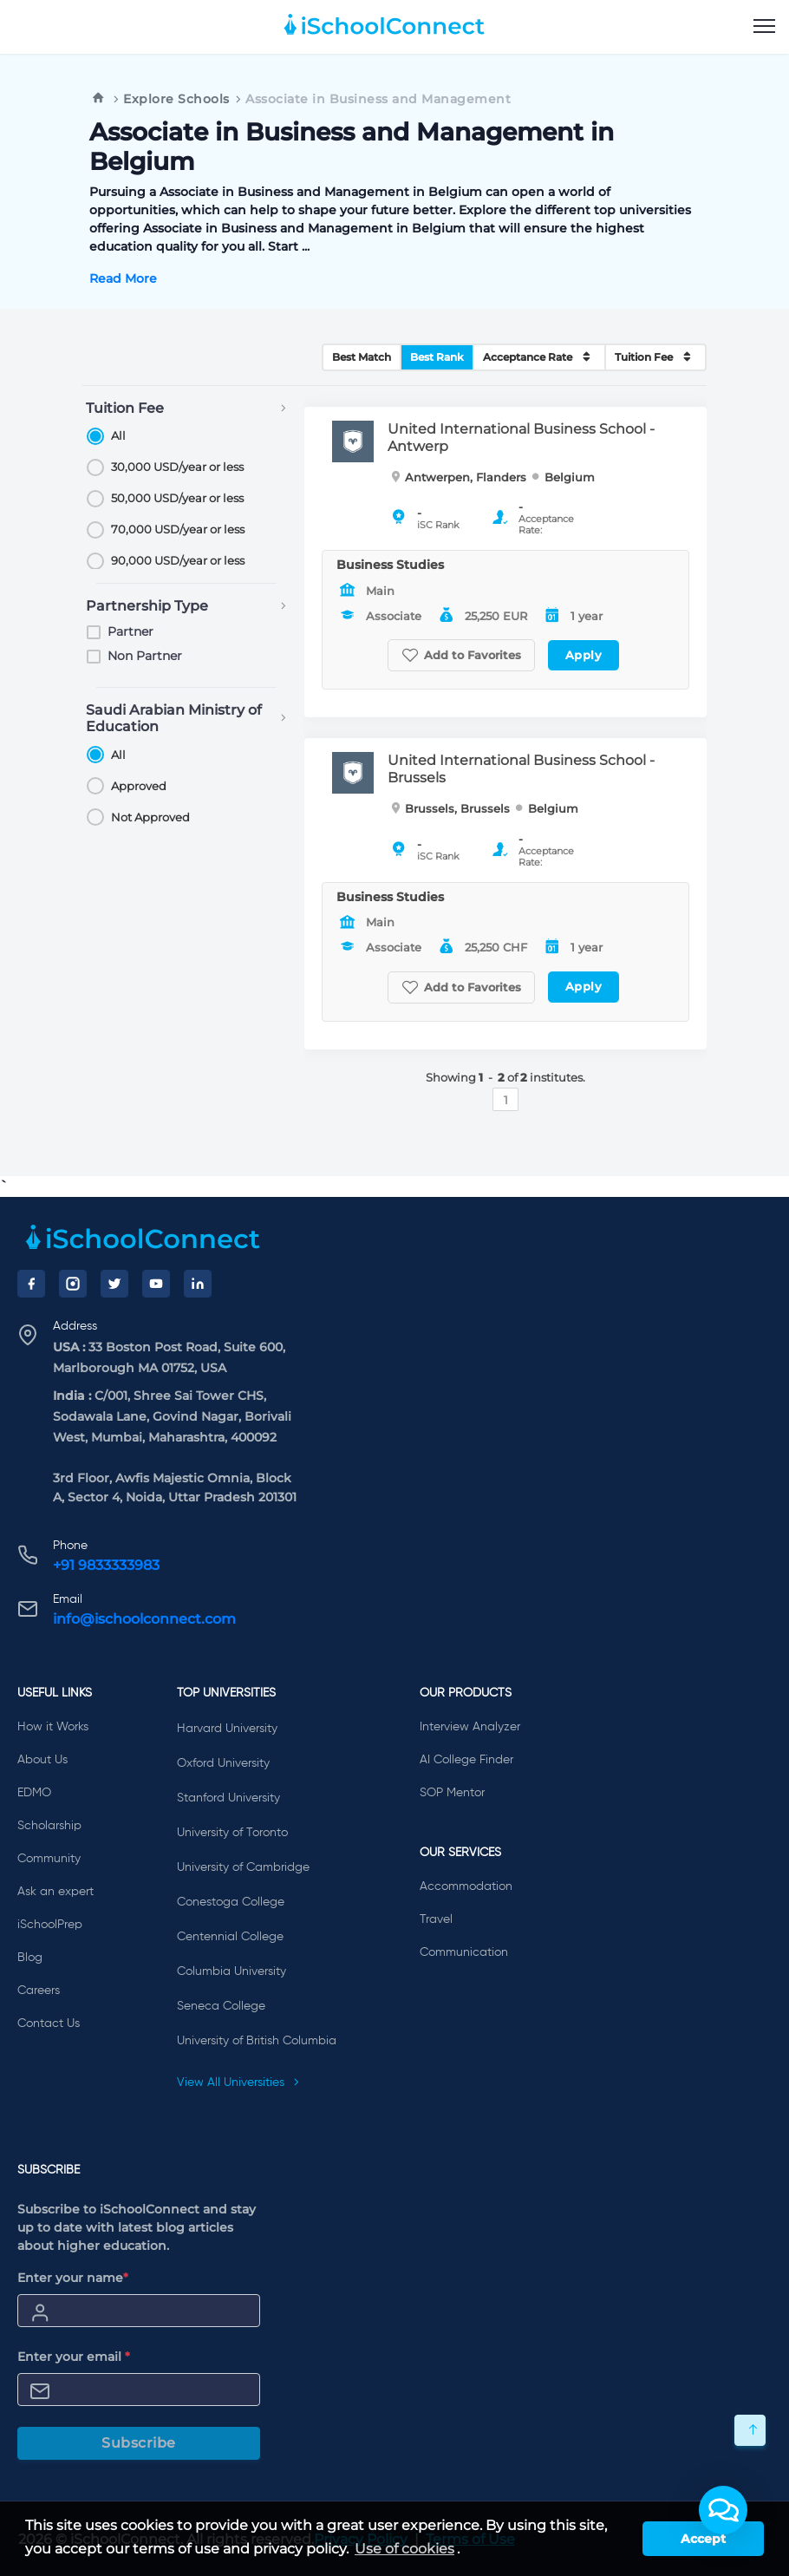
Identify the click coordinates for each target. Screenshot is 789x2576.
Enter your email (73, 2356)
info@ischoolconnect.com (144, 1619)
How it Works (52, 1727)
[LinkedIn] (198, 1284)
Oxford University (223, 1763)
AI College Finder (466, 1760)
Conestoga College (230, 1902)
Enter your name (72, 2277)
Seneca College (221, 2006)
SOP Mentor (452, 1793)
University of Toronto (232, 1833)
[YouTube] (156, 1284)
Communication (464, 1952)
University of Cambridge (243, 1867)
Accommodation (466, 1886)
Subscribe (138, 2443)
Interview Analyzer (470, 1727)
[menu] (764, 27)
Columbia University (231, 1971)
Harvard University (227, 1729)
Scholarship (49, 1826)
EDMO (34, 1793)
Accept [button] (703, 2539)
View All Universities (238, 2082)
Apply (584, 655)
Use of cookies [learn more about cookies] (404, 2548)
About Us (42, 1760)
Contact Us (48, 2023)
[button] (723, 2510)
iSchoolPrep (49, 1925)
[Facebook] (31, 1284)
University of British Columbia (256, 2041)
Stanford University (228, 1798)
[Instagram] (73, 1284)
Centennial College (230, 1937)
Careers (38, 1990)
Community (49, 1859)
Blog (29, 1958)
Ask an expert (55, 1892)
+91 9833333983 (106, 1565)
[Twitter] (114, 1284)
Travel (436, 1919)
